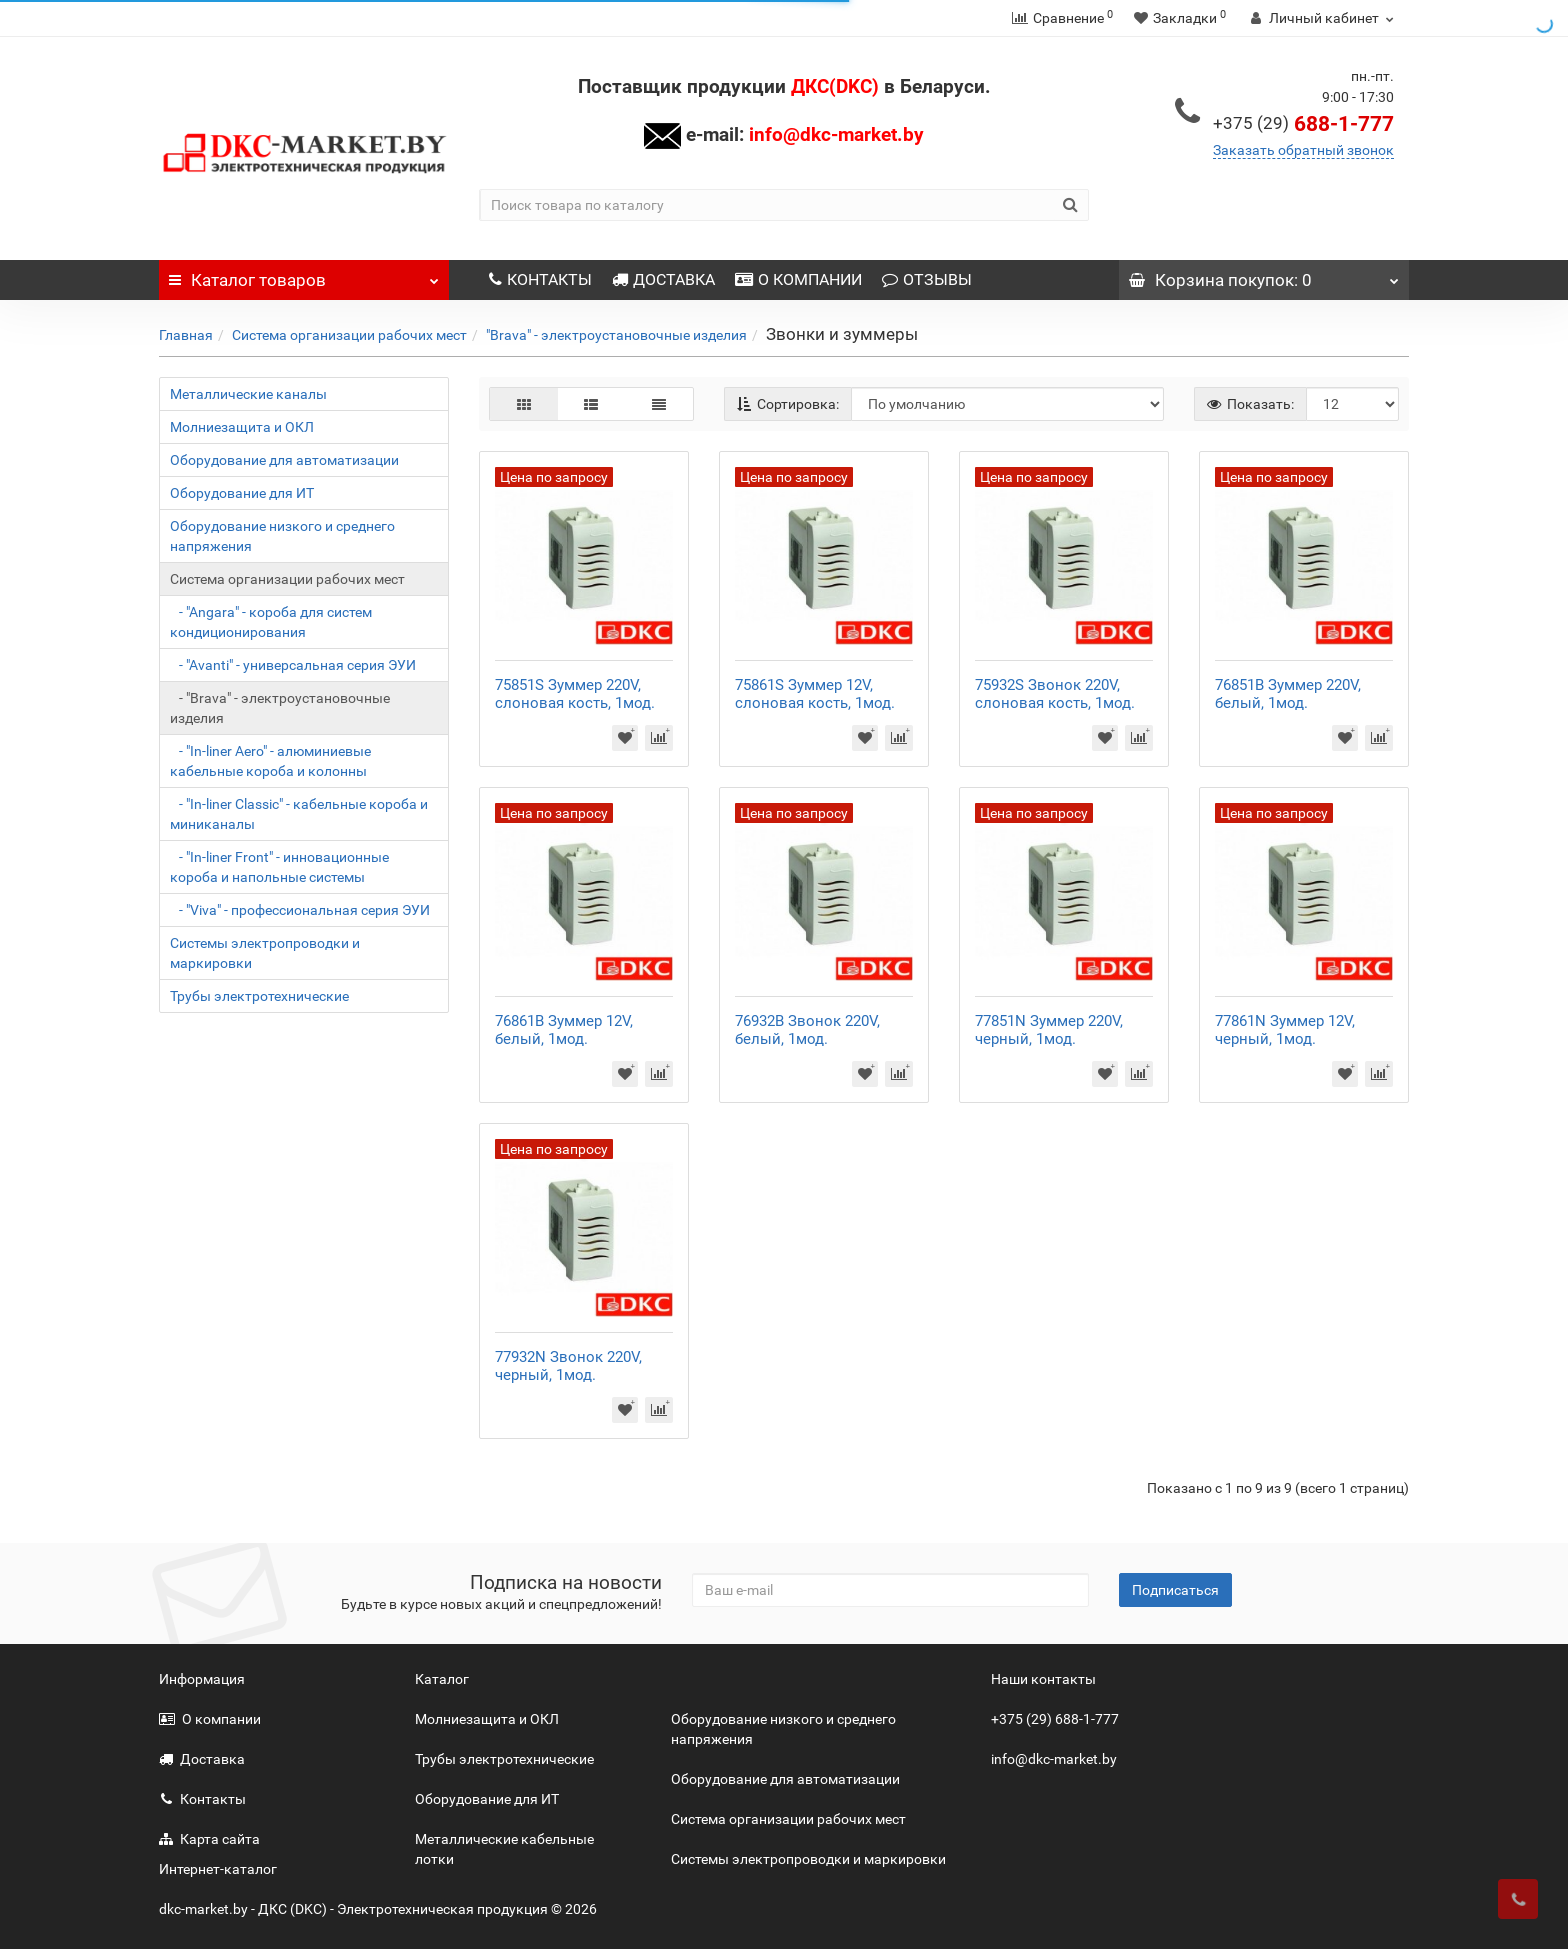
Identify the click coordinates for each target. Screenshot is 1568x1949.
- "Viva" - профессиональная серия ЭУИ (300, 910)
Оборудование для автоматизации (284, 460)
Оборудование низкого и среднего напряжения (282, 536)
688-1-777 (1303, 124)
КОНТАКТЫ (540, 279)
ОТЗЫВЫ (927, 279)
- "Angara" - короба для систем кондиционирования (271, 622)
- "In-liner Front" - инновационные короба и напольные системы (279, 867)
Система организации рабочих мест (349, 335)
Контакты (202, 1799)
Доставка (202, 1759)
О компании (210, 1719)
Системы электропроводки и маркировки (265, 953)
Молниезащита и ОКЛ (242, 427)
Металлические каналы (248, 394)
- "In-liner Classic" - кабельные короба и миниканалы (299, 814)
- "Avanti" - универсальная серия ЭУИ (293, 665)
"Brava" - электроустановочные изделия (616, 335)
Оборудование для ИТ (242, 493)
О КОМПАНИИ (798, 279)
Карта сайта (209, 1839)
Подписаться (1175, 1590)
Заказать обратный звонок (1303, 150)
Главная (186, 335)
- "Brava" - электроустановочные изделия (280, 708)
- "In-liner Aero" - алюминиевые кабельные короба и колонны (270, 761)
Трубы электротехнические (259, 996)
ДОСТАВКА (663, 279)
